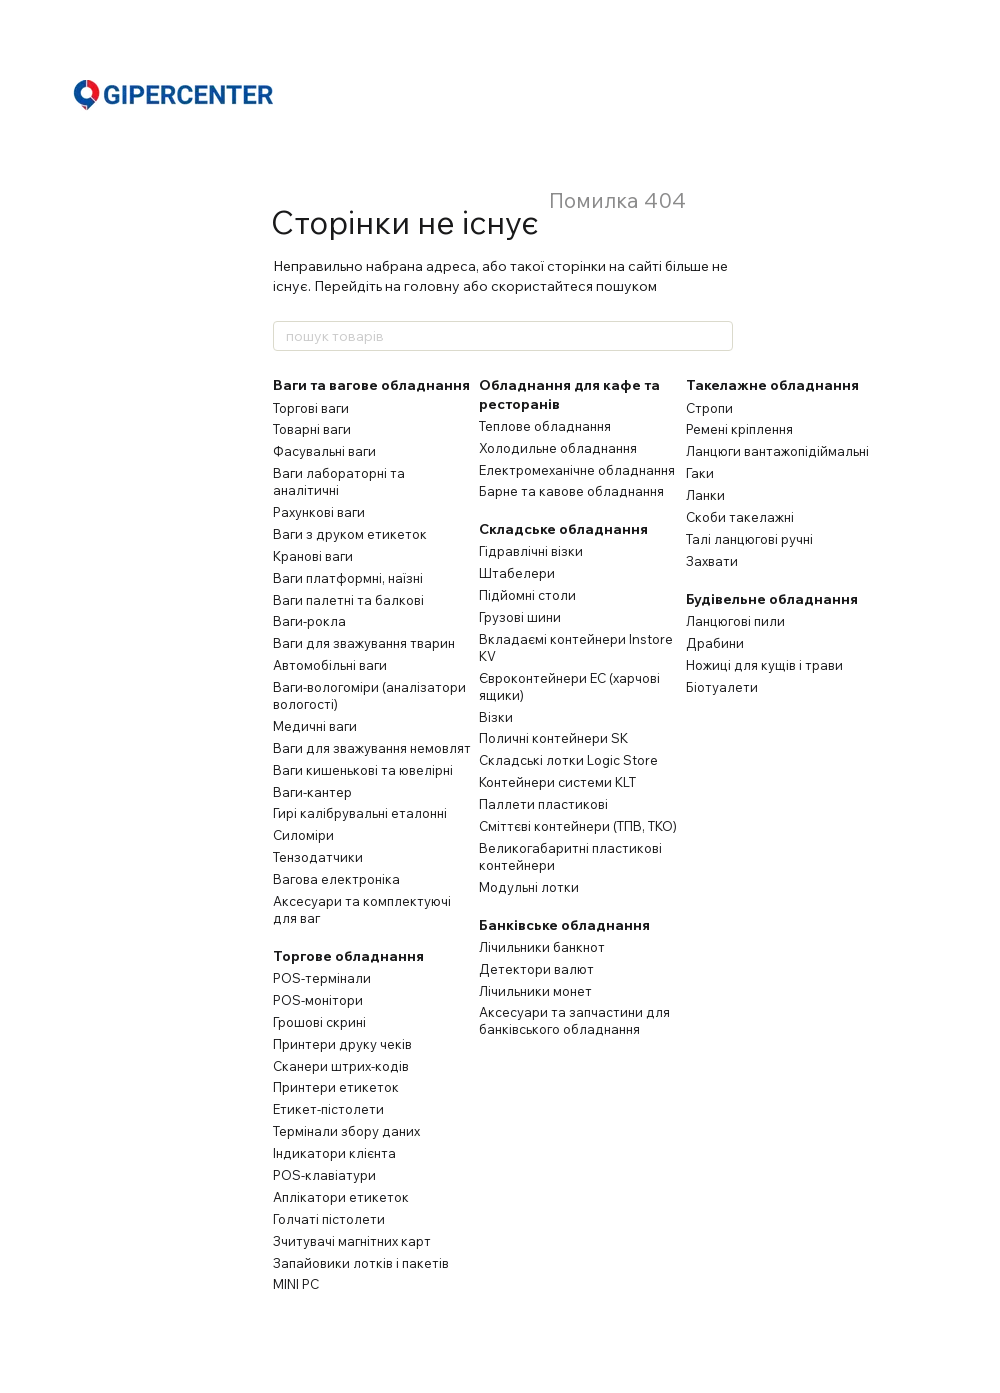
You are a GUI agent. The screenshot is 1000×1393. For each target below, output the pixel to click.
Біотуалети (722, 687)
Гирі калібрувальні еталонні (360, 813)
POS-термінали (322, 978)
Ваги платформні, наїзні (348, 578)
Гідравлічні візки (531, 551)
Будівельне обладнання (772, 599)
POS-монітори (318, 1000)
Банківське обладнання (564, 925)
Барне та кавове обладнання (571, 491)
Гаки (700, 473)
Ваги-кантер (312, 792)
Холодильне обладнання (558, 448)
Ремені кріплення (739, 429)
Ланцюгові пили (735, 621)
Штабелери (517, 573)
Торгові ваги (311, 408)
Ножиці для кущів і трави (764, 665)
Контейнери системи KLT (557, 782)
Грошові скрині (319, 1022)
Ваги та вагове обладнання (371, 385)
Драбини (715, 643)
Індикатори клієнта (334, 1153)
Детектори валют (536, 969)
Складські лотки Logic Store (568, 760)
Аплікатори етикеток (341, 1197)
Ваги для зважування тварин (364, 643)
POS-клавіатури (324, 1175)
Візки (496, 717)
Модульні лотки (529, 887)
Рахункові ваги (319, 512)
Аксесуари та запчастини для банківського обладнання (574, 1020)
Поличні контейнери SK (553, 738)
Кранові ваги (313, 556)
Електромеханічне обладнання (577, 470)
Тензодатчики (318, 857)
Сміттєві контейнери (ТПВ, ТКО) (578, 826)
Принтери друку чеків (342, 1044)
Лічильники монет (535, 991)
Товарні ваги (312, 429)
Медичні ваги (315, 726)
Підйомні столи (527, 595)
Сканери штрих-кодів (341, 1066)
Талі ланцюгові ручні (749, 539)
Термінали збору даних (346, 1131)
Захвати (712, 561)
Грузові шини (520, 617)
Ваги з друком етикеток (350, 534)
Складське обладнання (563, 529)
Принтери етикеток (336, 1087)
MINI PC (296, 1284)
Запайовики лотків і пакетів (361, 1263)
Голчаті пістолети (329, 1219)
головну (432, 286)
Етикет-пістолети (328, 1109)
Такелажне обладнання (772, 385)
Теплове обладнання (545, 426)
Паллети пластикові (543, 804)
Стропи (709, 408)
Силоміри (303, 835)
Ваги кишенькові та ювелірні (363, 770)
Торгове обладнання (348, 956)
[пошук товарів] (717, 336)
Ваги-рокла (309, 621)
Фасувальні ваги (324, 451)
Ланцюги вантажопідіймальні (777, 451)
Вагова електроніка (336, 879)
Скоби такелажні (740, 517)
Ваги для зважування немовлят (372, 748)
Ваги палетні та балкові (348, 600)
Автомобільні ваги (330, 665)
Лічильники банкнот (542, 947)
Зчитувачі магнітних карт (352, 1241)
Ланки (705, 495)
